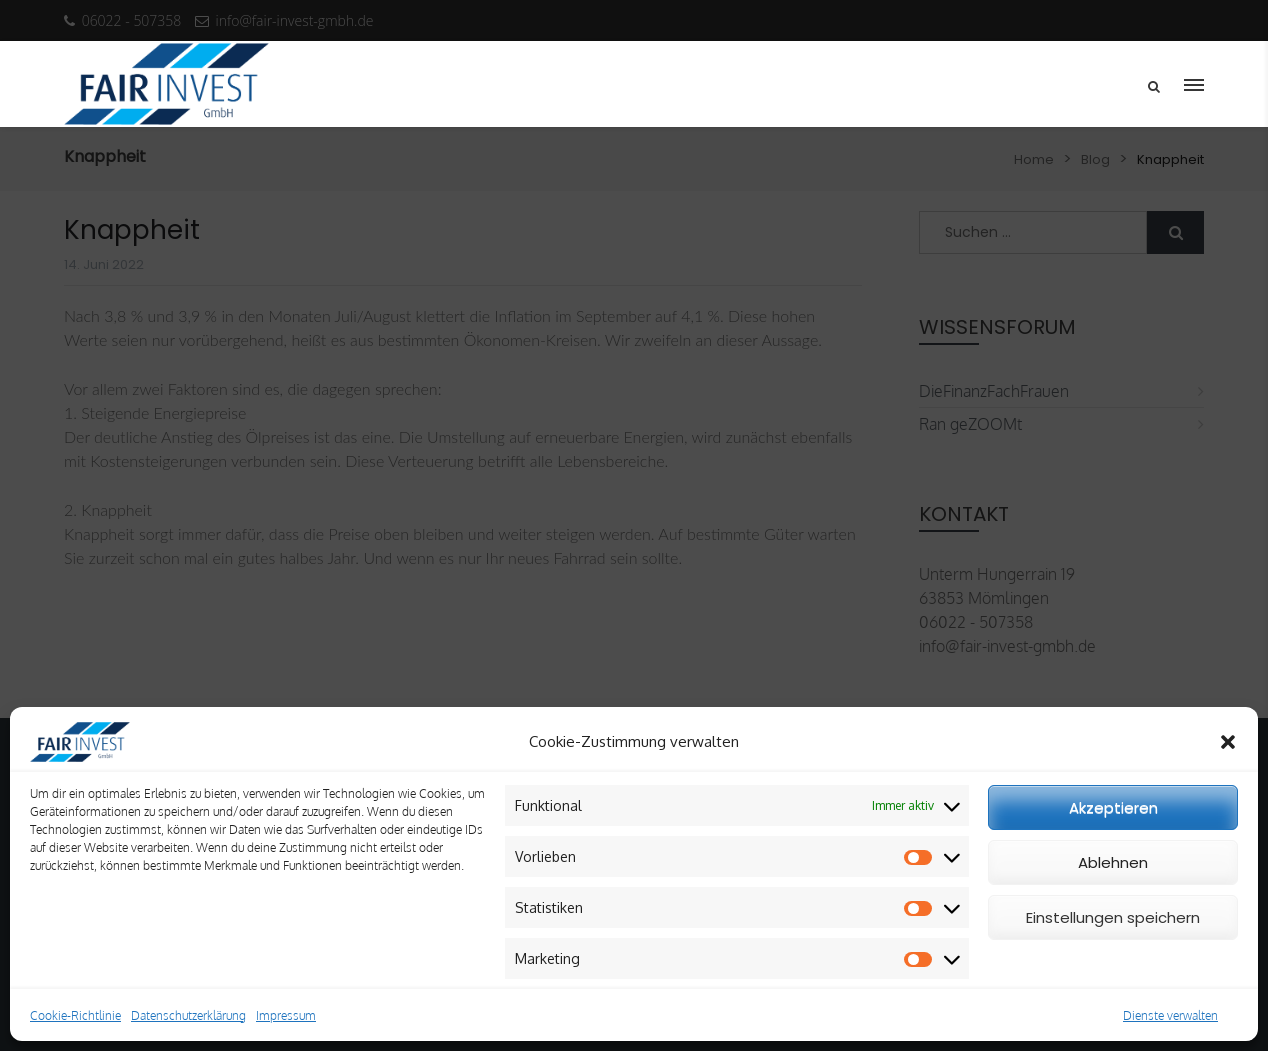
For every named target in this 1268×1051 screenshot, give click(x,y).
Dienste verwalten (1170, 1015)
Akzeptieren (1113, 807)
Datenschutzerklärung (188, 1015)
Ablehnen (1113, 862)
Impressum (286, 1015)
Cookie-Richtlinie (75, 1015)
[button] (1228, 742)
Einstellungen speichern (1113, 917)
